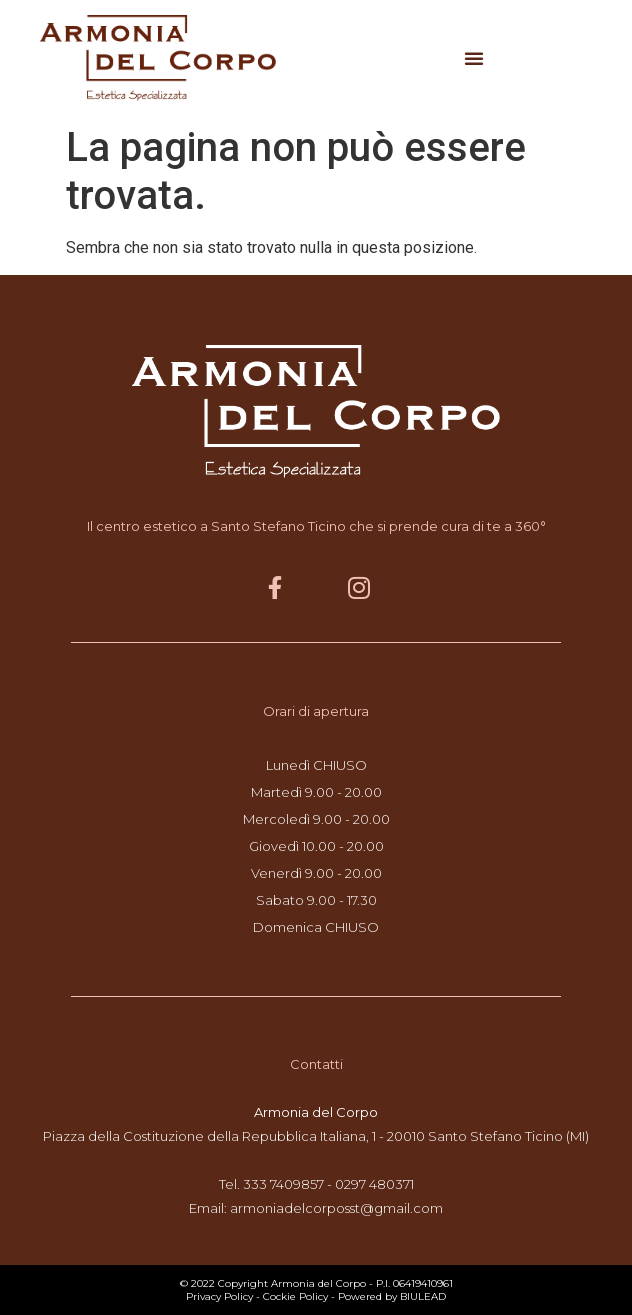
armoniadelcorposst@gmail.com (336, 1208)
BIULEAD (423, 1296)
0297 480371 (374, 1184)
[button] (474, 58)
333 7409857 (283, 1184)
